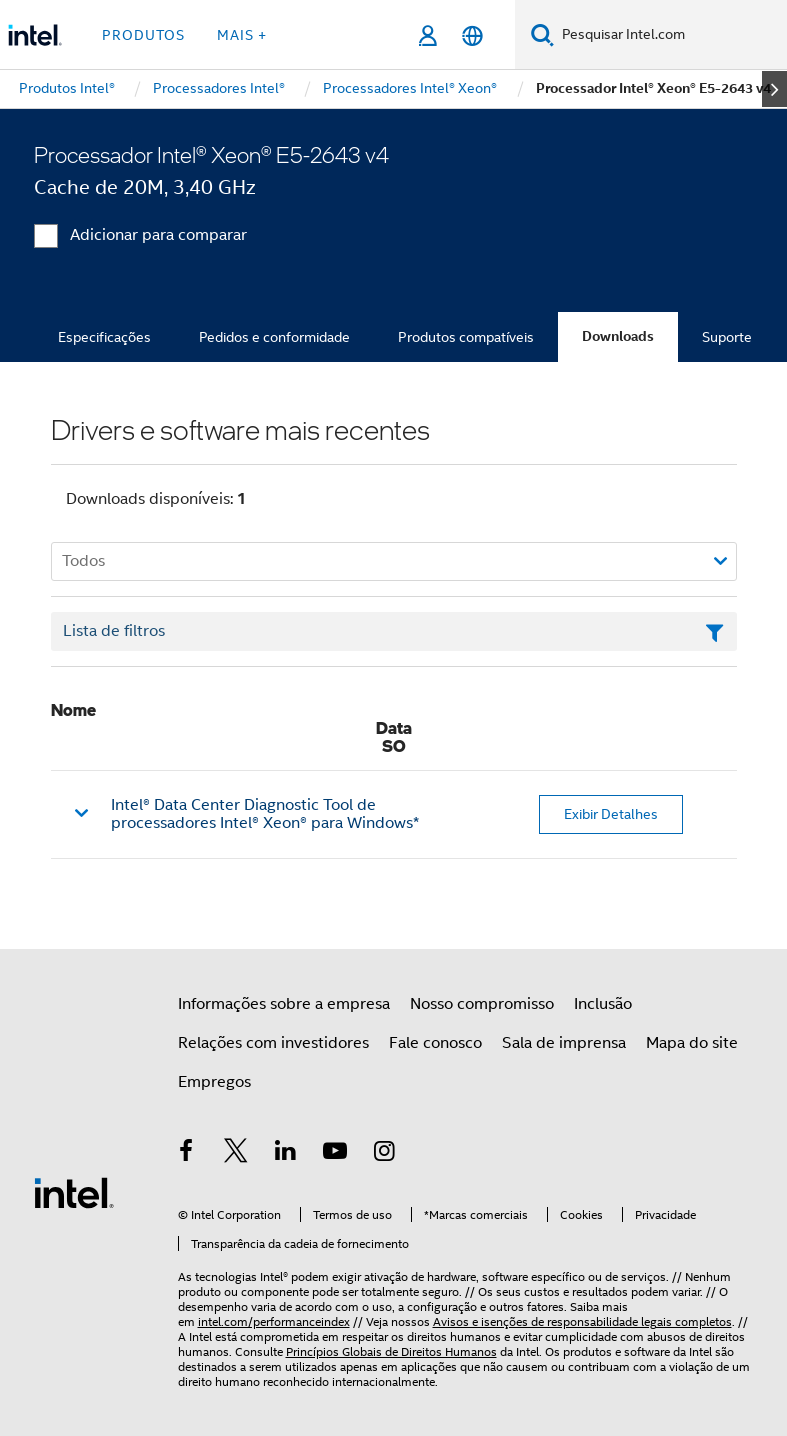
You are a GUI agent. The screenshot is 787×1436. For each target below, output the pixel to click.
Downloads (618, 336)
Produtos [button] (143, 35)
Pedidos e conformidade (274, 337)
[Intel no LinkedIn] (286, 1154)
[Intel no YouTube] (335, 1154)
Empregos (214, 1082)
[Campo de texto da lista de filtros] (394, 632)
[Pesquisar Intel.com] (670, 35)
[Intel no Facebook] (187, 1154)
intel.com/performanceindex (274, 1321)
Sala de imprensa (564, 1043)
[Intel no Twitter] (236, 1154)
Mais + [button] (242, 35)
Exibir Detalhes (611, 814)
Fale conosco (435, 1043)
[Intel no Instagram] (385, 1154)
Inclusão (603, 1004)
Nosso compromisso (482, 1004)
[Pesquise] (542, 34)
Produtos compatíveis (466, 337)
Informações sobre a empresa (284, 1004)
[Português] (472, 35)
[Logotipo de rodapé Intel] (74, 1192)
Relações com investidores (273, 1043)
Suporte (727, 337)
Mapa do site (692, 1043)
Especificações (104, 337)
